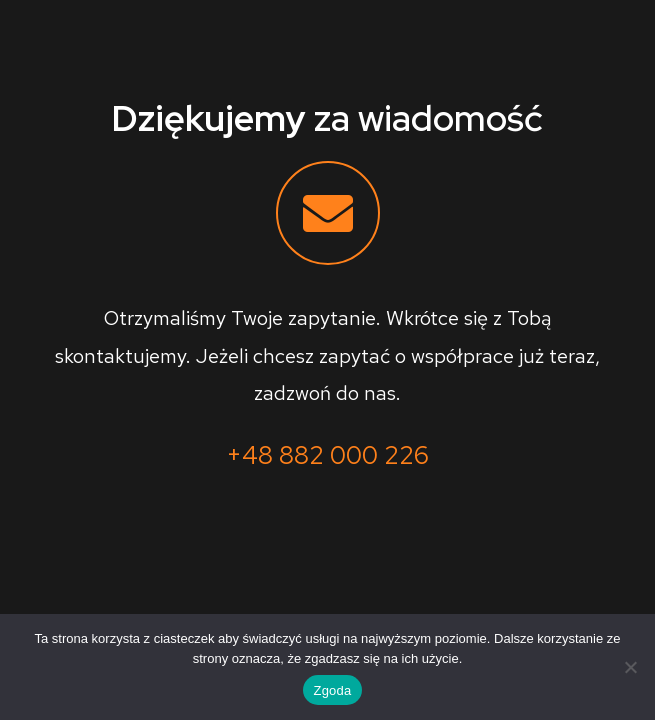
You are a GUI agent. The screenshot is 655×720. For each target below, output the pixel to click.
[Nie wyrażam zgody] (630, 667)
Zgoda (332, 690)
